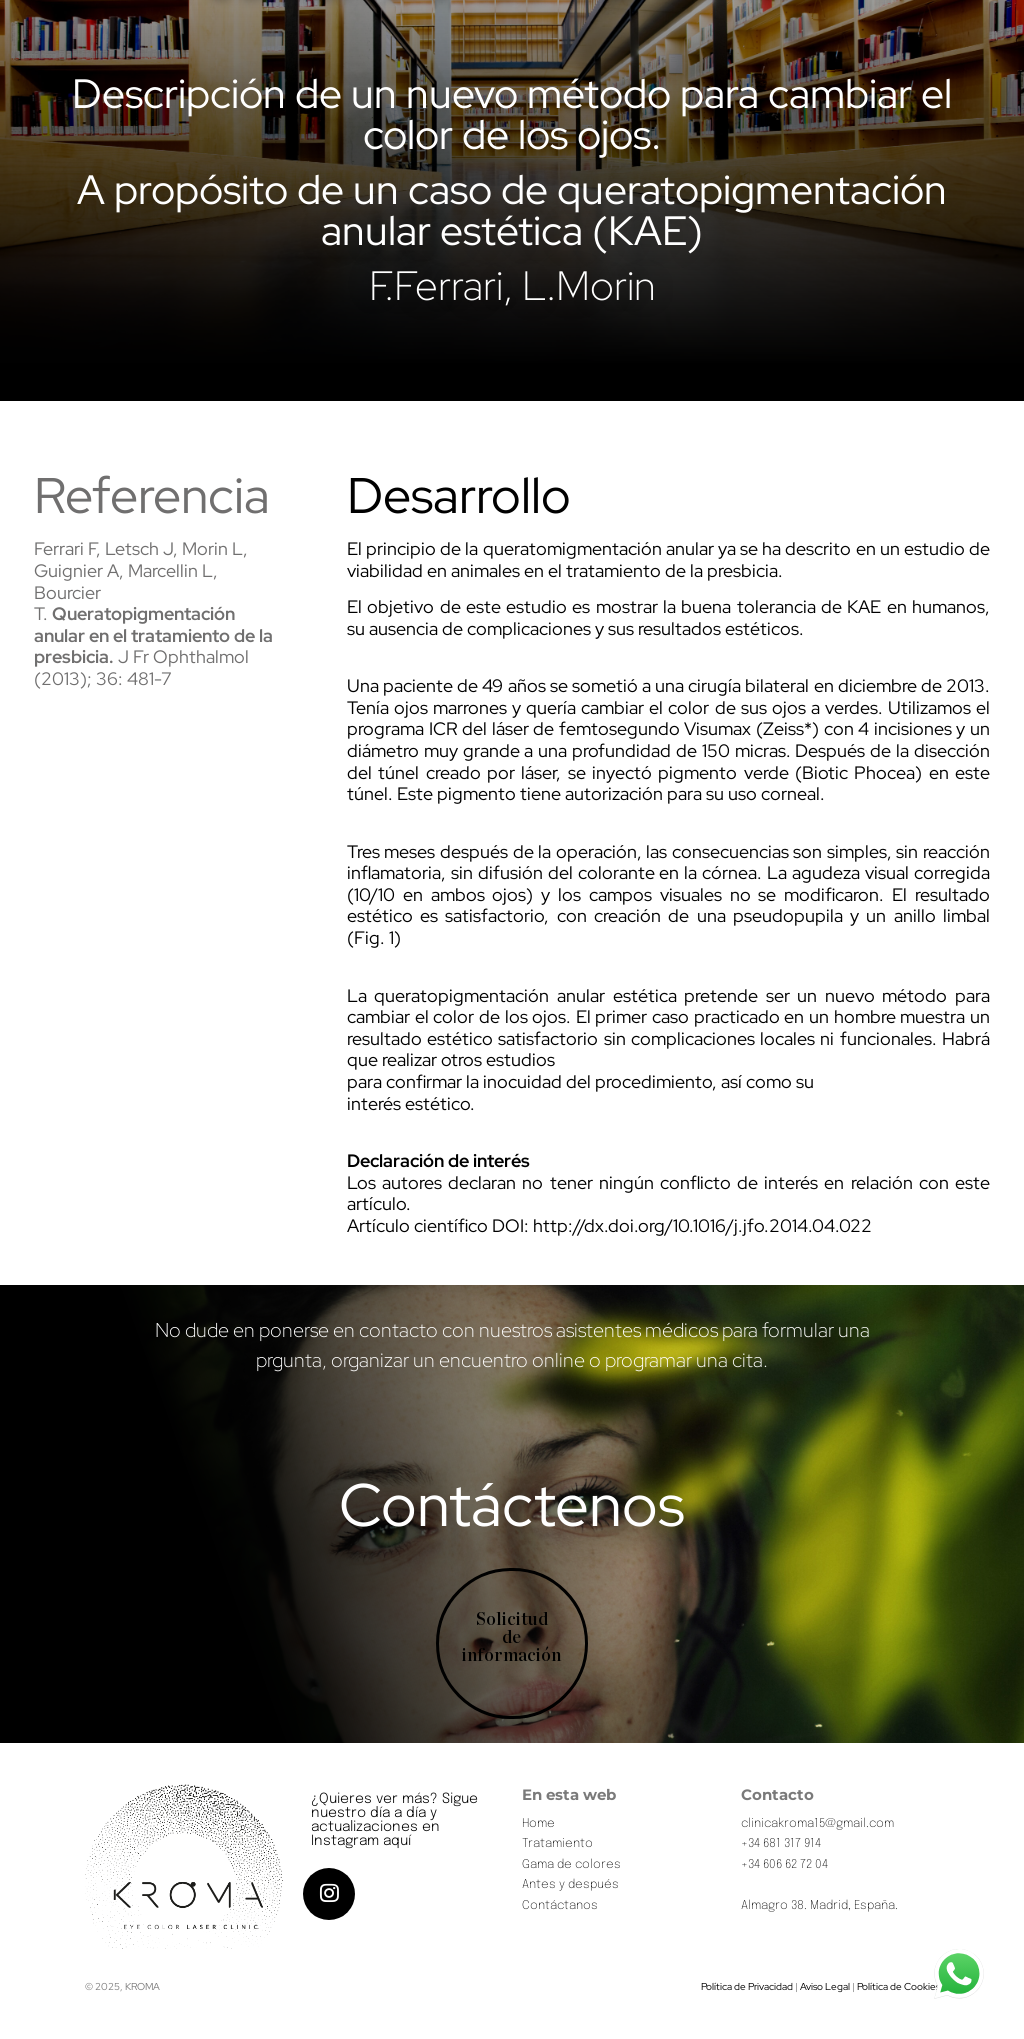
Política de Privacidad (746, 1986)
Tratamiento (557, 1844)
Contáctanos (560, 1906)
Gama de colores (571, 1865)
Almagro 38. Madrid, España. (819, 1906)
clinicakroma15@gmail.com (817, 1824)
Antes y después (570, 1885)
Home (538, 1824)
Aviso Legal (825, 1986)
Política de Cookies (898, 1986)
